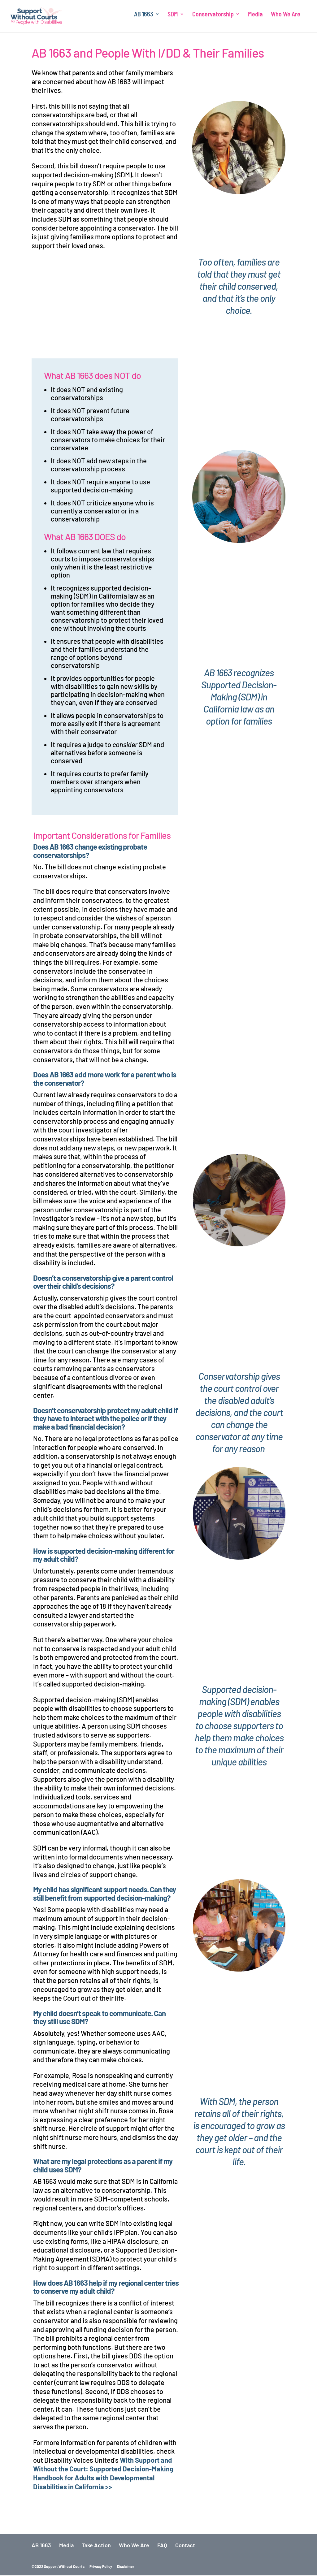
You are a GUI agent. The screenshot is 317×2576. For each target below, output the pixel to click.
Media (255, 19)
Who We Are (285, 19)
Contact (185, 2545)
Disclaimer (125, 2567)
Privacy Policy (100, 2567)
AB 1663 (143, 19)
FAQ (162, 2545)
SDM (172, 19)
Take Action (96, 2545)
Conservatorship (213, 19)
